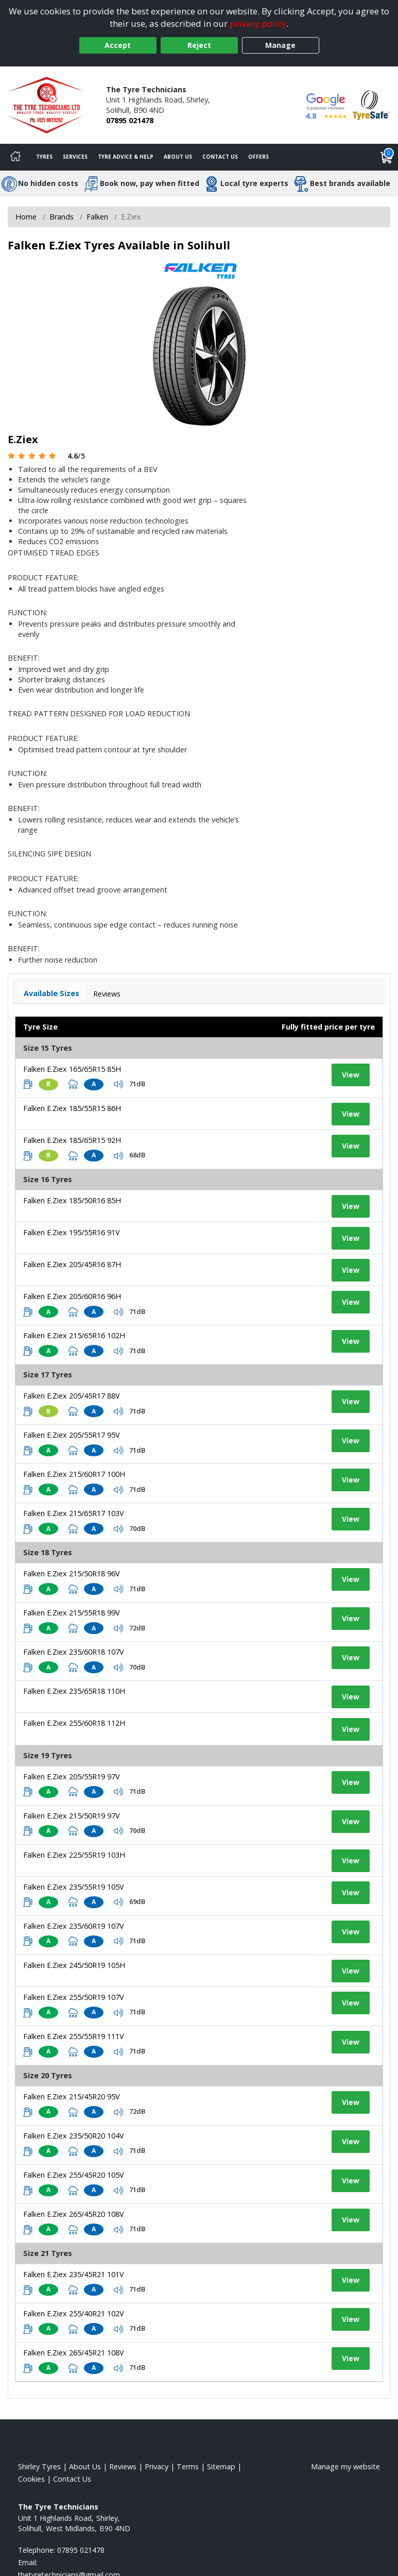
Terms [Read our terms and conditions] (188, 2466)
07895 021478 (129, 120)
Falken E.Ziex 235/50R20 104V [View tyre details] (73, 2136)
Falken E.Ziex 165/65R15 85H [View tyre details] (72, 1069)
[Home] (15, 157)
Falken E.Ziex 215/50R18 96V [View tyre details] (71, 1573)
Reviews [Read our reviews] (122, 2466)
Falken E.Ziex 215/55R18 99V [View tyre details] (71, 1613)
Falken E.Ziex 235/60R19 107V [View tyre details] (73, 1926)
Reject (199, 45)
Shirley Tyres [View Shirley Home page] (39, 2466)
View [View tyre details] (350, 1075)
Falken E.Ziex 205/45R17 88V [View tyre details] (71, 1396)
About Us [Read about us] (85, 2466)
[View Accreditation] (371, 104)
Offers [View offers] (258, 156)
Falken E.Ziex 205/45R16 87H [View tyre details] (72, 1264)
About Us (178, 156)
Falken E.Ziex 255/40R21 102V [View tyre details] (73, 2313)
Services (75, 156)
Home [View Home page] (26, 217)
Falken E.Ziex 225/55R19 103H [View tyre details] (74, 1855)
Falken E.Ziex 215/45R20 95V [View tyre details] (71, 2096)
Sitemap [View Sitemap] (221, 2466)
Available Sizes (51, 993)
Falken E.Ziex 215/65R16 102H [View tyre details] (74, 1335)
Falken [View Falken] (97, 217)
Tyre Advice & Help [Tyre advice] (125, 156)
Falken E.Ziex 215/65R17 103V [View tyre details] (73, 1513)
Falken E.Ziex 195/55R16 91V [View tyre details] (71, 1232)
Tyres (44, 156)
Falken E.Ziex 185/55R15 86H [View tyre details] (72, 1108)
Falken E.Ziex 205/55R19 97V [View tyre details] (71, 1776)
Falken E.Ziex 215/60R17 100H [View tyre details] (74, 1474)
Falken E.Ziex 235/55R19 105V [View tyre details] (73, 1887)
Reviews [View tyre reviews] (106, 994)
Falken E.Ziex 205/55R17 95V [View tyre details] (71, 1435)
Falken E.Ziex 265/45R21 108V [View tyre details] (73, 2353)
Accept (118, 45)
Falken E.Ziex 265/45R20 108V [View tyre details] (73, 2214)
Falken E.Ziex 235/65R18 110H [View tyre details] (74, 1691)
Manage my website (345, 2466)
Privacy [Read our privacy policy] (156, 2466)
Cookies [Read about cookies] (31, 2479)
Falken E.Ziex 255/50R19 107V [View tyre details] (73, 1997)
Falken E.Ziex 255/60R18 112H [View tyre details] (74, 1723)
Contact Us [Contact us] (220, 156)
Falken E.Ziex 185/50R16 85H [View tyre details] (72, 1200)
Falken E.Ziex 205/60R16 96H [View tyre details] (72, 1296)
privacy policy (258, 23)
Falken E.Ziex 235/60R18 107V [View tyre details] (73, 1652)
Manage (280, 45)
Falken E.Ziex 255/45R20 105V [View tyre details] (73, 2175)
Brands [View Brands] (61, 217)
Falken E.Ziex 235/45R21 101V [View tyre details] (73, 2274)
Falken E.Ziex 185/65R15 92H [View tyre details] (72, 1140)
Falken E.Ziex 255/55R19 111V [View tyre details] (73, 2036)
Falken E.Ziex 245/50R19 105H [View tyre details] (74, 1965)
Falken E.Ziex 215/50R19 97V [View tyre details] (71, 1816)
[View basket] (386, 157)
